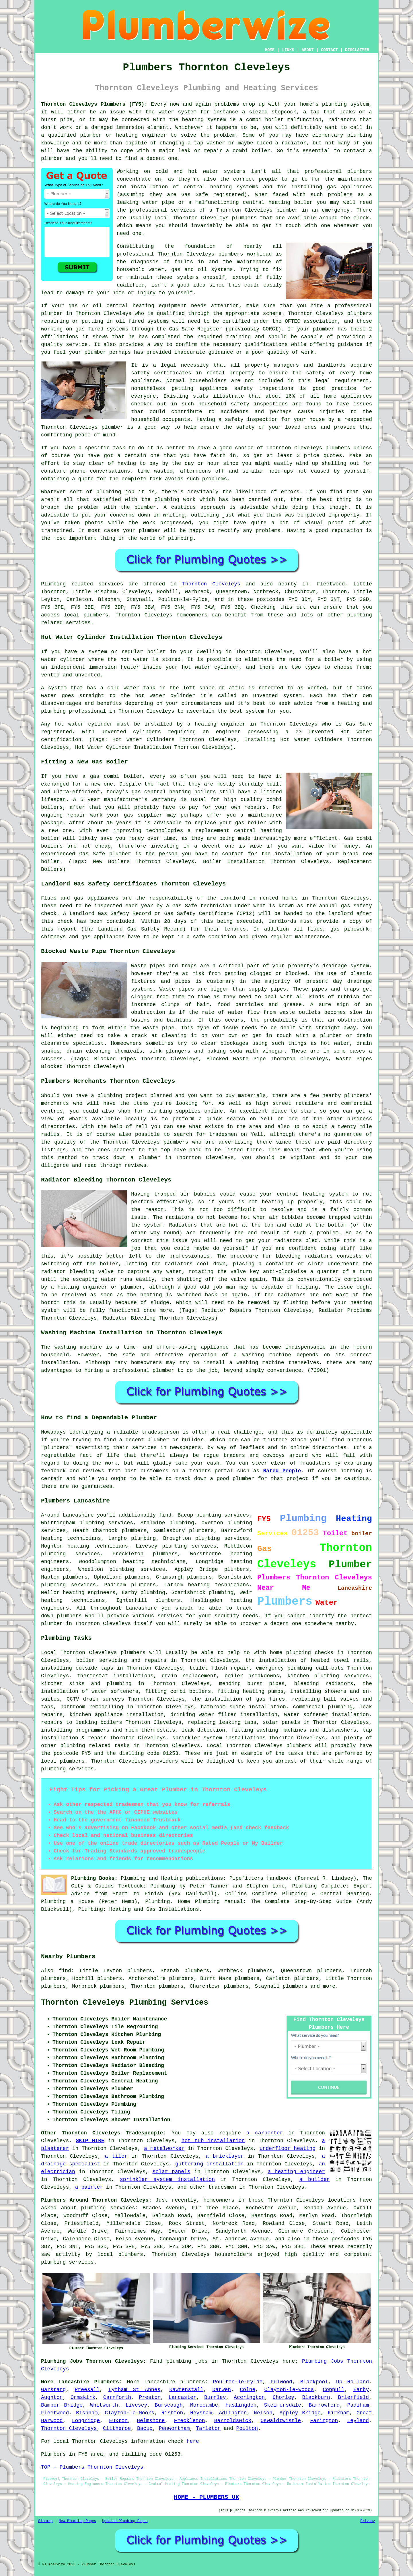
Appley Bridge (300, 2413)
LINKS (288, 50)
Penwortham (174, 2428)
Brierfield (353, 2397)
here (193, 2441)
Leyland (358, 2421)
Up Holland (352, 2382)
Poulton (247, 2428)
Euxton (118, 2421)
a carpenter (264, 2133)
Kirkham (339, 2413)
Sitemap (45, 2521)
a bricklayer (225, 2156)
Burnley (215, 2397)
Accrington (249, 2397)
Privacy (368, 2521)
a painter (89, 2187)
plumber (91, 135)
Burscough (168, 2405)
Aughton (52, 2397)
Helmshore (151, 2421)
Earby (361, 2390)
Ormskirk (83, 2397)
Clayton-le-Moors (129, 2413)
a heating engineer (296, 2172)
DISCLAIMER (357, 50)
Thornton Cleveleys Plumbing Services (124, 2002)
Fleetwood (55, 2413)
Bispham (87, 2413)
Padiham (358, 2405)
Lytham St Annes (134, 2390)
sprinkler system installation (167, 2179)
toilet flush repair (220, 1668)
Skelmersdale (282, 2405)
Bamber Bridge (62, 2405)
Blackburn (316, 2397)
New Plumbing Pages (77, 2521)
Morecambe (204, 2405)
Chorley (284, 2397)
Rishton (172, 2413)
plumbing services (222, 1538)
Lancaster (182, 2397)
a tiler (116, 2156)
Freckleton (189, 2421)
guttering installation (209, 2164)
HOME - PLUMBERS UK (206, 2497)
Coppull (333, 2390)
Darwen (221, 2390)
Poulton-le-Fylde (238, 2382)
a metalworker (164, 2148)
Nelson (263, 2413)
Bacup (145, 2428)
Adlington (233, 2413)
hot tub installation (213, 2141)
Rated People (282, 1471)
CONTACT (329, 50)
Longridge (86, 2421)
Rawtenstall (186, 2390)
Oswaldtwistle (281, 2421)
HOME (270, 50)
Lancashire (159, 2382)
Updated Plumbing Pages (124, 2521)
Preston (150, 2397)
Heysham (201, 2413)
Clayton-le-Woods (289, 2390)
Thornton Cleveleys (211, 584)
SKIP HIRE (90, 2141)
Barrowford (324, 2405)
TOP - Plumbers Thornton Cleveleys (92, 2467)
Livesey (136, 2405)
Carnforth (117, 2397)
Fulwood (281, 2382)
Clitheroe (117, 2428)
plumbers (359, 171)
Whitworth (104, 2405)
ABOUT (308, 50)
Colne (247, 2390)
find (65, 1971)
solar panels (171, 2172)
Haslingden (240, 2405)
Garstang (53, 2390)
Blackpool (314, 2382)
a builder (314, 2179)
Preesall (87, 2390)
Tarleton (208, 2428)
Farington (324, 2421)
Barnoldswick (233, 2421)
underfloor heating (287, 2148)
